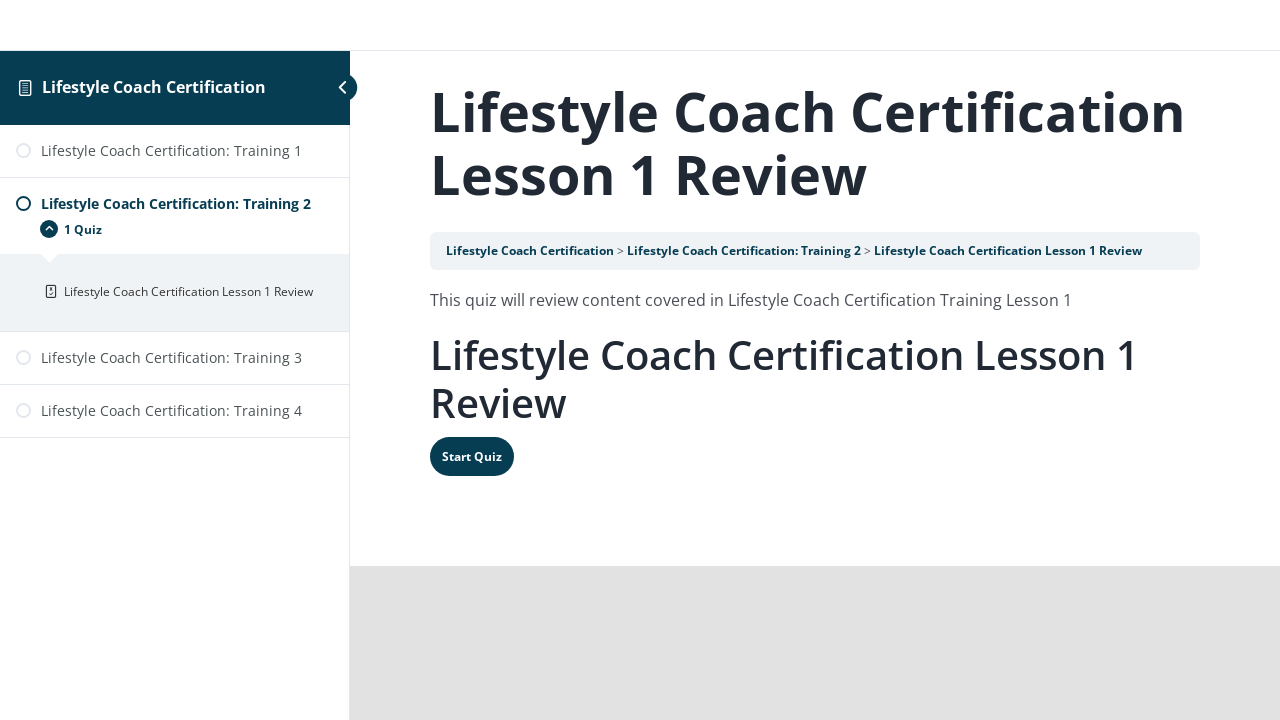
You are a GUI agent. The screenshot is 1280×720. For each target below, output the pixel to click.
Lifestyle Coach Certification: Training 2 (744, 250)
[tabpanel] (815, 300)
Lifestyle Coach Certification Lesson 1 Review (1008, 250)
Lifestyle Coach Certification (154, 87)
